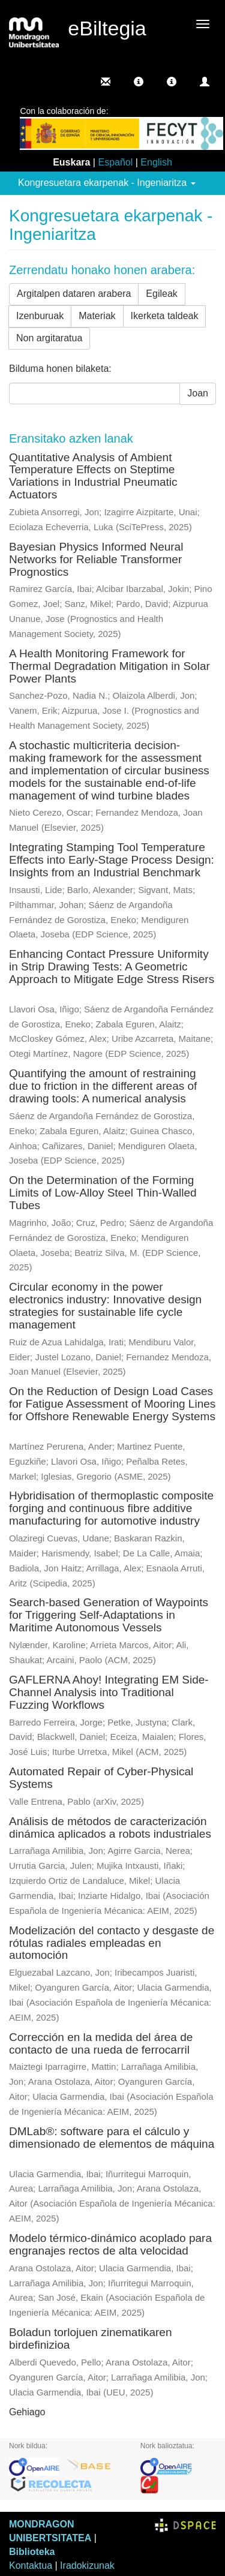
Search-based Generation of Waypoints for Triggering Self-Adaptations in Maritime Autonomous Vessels (108, 1615)
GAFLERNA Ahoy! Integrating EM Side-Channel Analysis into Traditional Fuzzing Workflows (109, 1692)
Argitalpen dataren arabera (74, 293)
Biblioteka (32, 2552)
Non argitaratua (49, 338)
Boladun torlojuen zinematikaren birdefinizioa (90, 2338)
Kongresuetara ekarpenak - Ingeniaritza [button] (107, 183)
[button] (138, 81)
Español (115, 162)
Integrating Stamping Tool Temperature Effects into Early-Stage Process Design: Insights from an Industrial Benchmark (111, 860)
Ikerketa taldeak (165, 316)
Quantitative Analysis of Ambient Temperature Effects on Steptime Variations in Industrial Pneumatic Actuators (93, 476)
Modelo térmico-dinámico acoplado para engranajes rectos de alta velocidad (110, 2244)
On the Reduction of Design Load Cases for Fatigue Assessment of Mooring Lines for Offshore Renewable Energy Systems (112, 1404)
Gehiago (27, 2412)
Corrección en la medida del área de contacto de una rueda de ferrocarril (101, 2043)
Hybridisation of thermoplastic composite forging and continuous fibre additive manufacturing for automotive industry (111, 1508)
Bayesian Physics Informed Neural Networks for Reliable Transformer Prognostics (96, 559)
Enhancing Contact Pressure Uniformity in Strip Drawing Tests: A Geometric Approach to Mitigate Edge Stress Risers (111, 966)
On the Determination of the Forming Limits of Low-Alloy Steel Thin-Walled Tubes (103, 1193)
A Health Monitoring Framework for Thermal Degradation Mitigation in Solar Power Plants (109, 666)
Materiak (97, 316)
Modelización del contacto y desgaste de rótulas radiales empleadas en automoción (111, 1943)
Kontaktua (30, 2565)
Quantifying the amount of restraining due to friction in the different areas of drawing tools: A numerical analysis (103, 1086)
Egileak (161, 293)
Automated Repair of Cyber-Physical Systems (101, 1777)
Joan (197, 393)
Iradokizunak (87, 2565)
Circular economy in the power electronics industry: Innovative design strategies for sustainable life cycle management (105, 1306)
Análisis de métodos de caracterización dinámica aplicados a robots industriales (110, 1827)
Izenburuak (40, 316)
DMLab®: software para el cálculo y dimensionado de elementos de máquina (111, 2137)
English (156, 162)
